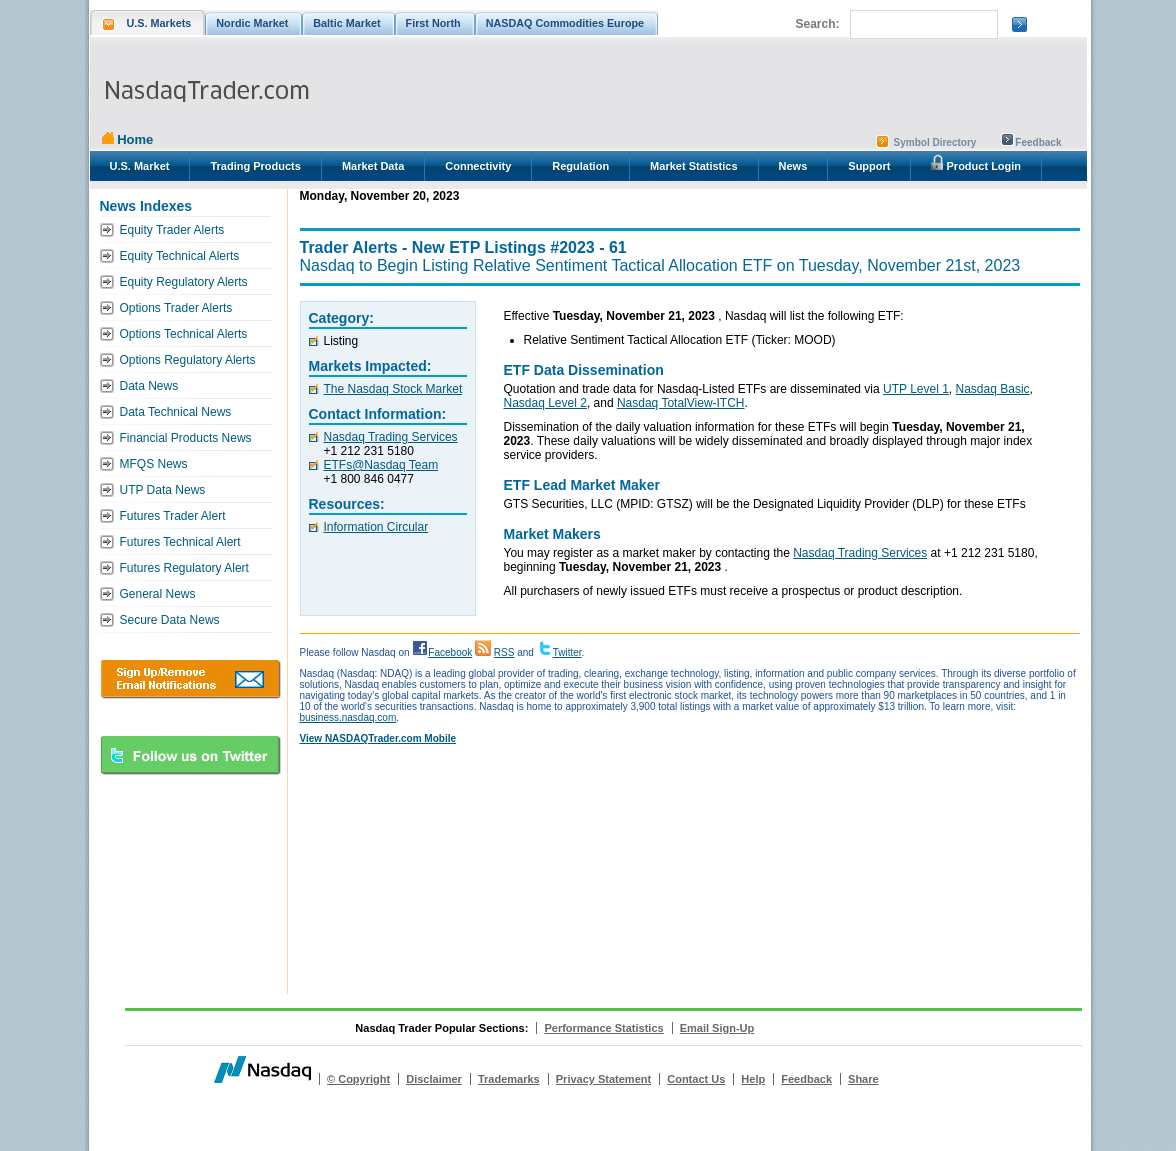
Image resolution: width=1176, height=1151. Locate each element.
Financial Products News (186, 438)
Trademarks (509, 1079)
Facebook (450, 652)
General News (158, 594)
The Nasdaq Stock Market (393, 389)
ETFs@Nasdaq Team (381, 465)
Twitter (567, 652)
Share (863, 1079)
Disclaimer (434, 1079)
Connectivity (478, 166)
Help (753, 1079)
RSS (504, 652)
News (793, 166)
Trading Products (255, 166)
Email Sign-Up (717, 1028)
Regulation (580, 166)
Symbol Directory (935, 142)
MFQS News (154, 464)
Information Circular (376, 527)
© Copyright (358, 1079)
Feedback (1038, 142)
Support (869, 166)
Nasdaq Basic (993, 389)
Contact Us (696, 1079)
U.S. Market (140, 166)
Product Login (976, 163)
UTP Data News (163, 490)
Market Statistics (693, 166)
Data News (149, 386)
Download (190, 679)
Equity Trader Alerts (172, 230)
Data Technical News (176, 412)
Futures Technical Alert (180, 542)
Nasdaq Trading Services (391, 437)
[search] (922, 25)
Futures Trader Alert (173, 516)
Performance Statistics (603, 1028)
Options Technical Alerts (184, 334)
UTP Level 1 (916, 389)
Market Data (373, 166)
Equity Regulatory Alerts (184, 282)
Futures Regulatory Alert (184, 568)
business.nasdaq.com (348, 717)
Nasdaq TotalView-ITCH (681, 403)
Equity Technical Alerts (180, 256)
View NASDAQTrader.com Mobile (378, 738)
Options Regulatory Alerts (188, 360)
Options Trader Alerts (176, 308)
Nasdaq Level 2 (545, 403)
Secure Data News (170, 620)
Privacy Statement (603, 1079)
